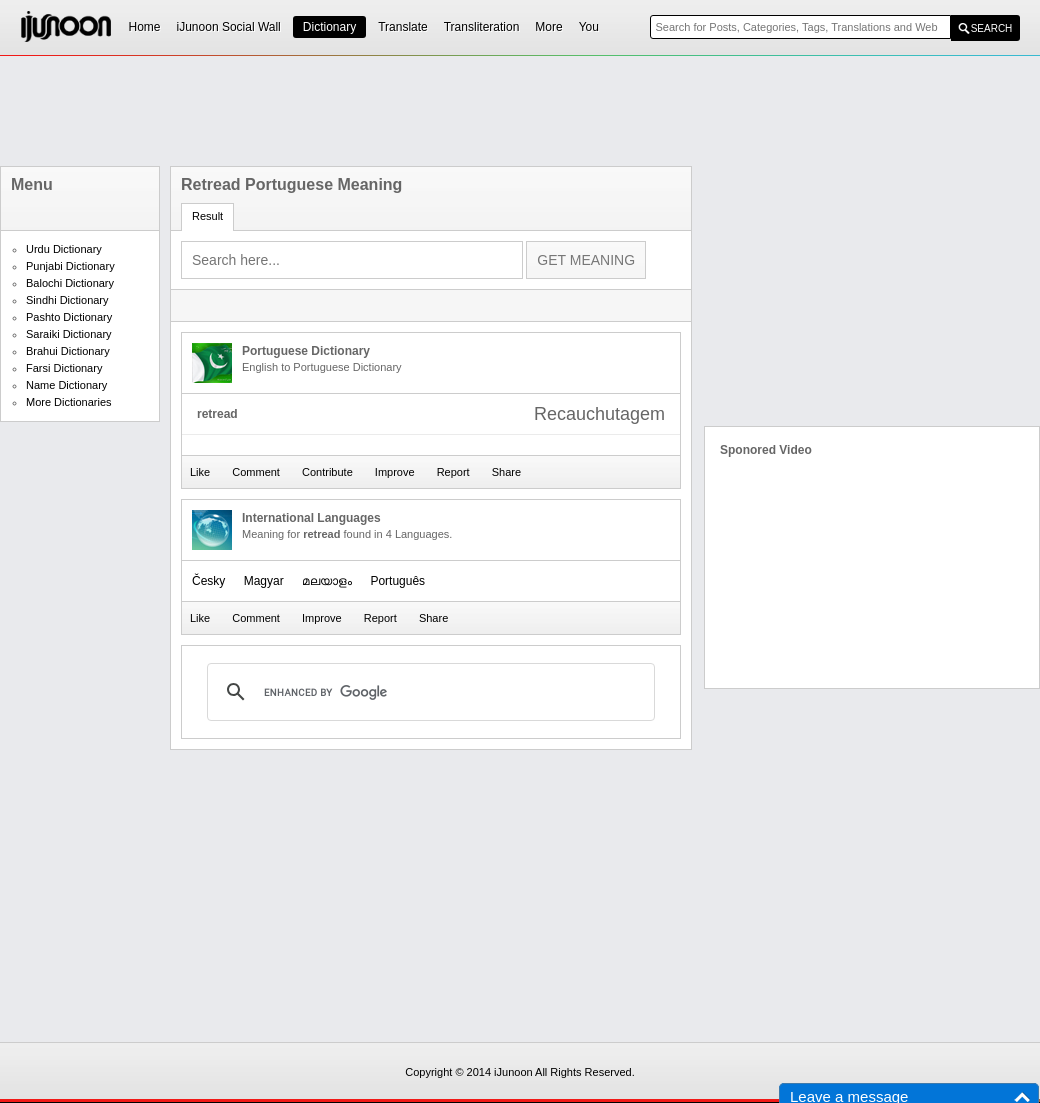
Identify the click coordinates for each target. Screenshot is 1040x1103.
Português (397, 581)
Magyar (264, 581)
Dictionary (329, 27)
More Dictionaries (69, 402)
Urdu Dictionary (64, 249)
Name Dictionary (66, 385)
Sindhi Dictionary (67, 300)
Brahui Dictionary (68, 351)
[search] (428, 692)
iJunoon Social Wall (229, 27)
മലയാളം (327, 581)
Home (145, 27)
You (589, 27)
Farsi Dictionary (64, 368)
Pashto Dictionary (69, 317)
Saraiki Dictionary (69, 334)
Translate (403, 27)
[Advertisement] (520, 111)
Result (207, 216)
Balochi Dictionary (70, 283)
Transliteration (482, 27)
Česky (208, 581)
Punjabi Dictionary (70, 266)
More (548, 27)
